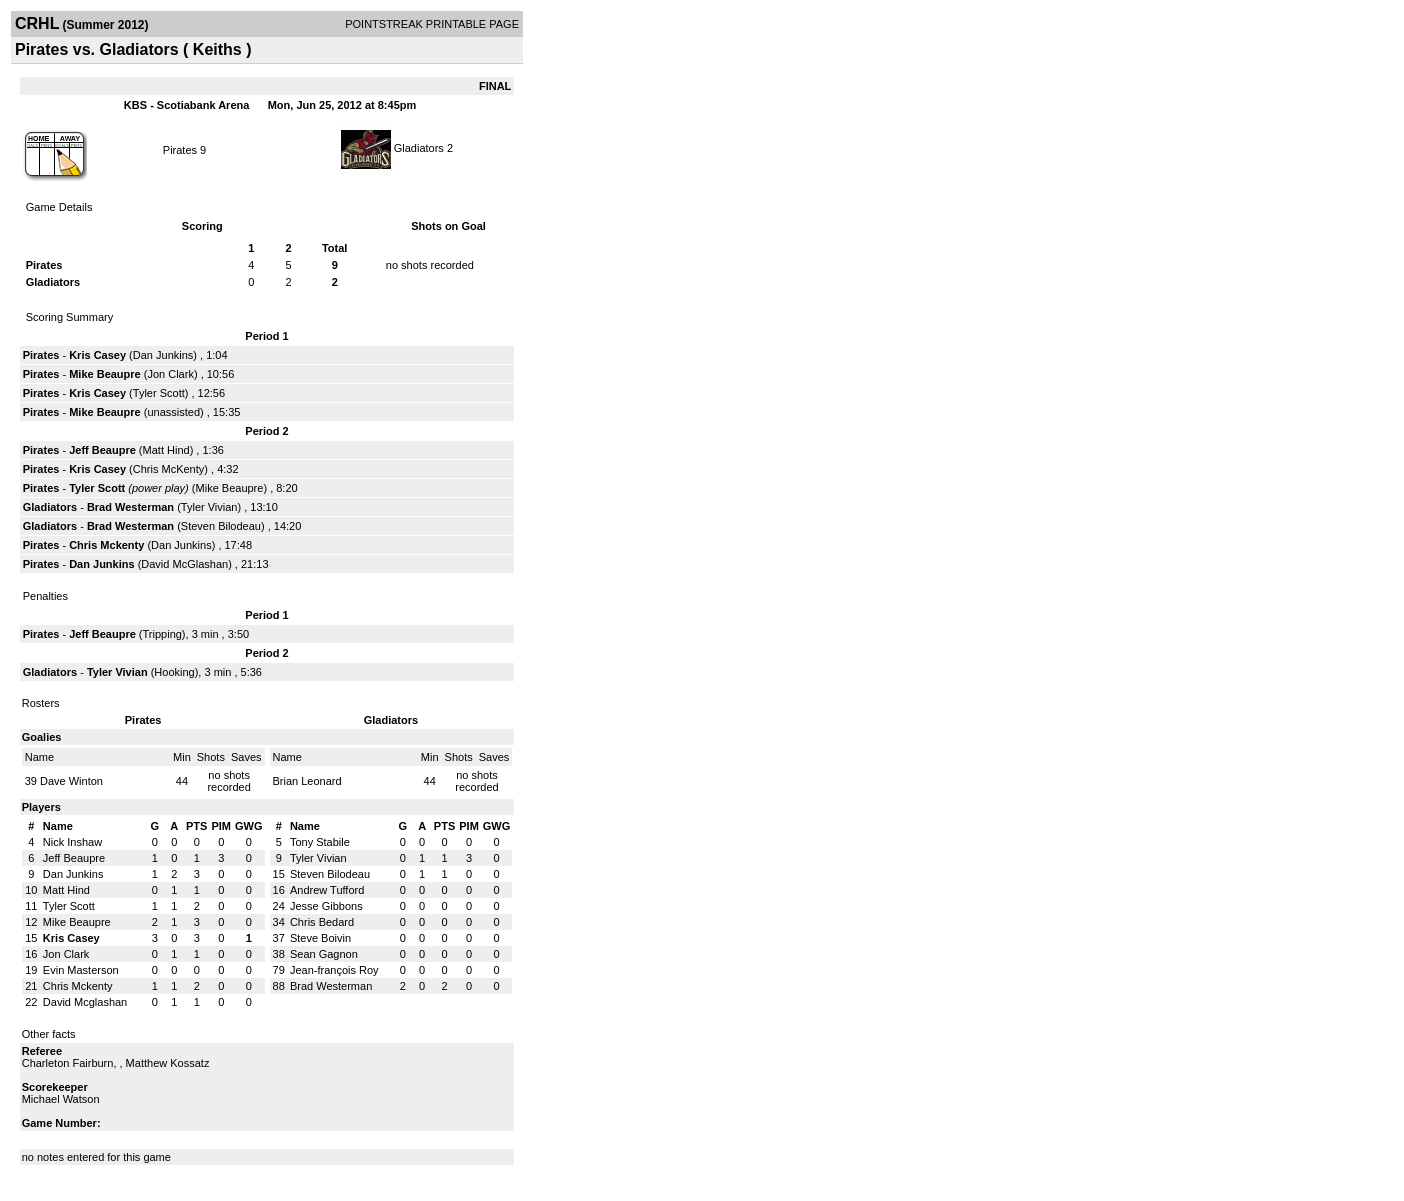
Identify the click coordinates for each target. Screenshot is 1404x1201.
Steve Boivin (320, 938)
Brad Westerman (130, 507)
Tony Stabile (320, 842)
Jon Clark (170, 374)
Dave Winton (71, 781)
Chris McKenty (169, 469)
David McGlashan (184, 564)
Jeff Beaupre (102, 450)
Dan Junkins (163, 355)
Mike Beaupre (105, 374)
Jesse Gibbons (326, 906)
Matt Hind (166, 450)
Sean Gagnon (324, 954)
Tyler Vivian (209, 507)
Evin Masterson (81, 970)
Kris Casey (97, 355)
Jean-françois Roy (334, 970)
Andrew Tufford (327, 890)
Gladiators (419, 148)
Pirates (180, 150)
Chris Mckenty (106, 545)
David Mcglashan (85, 1002)
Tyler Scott (159, 393)
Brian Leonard (307, 781)
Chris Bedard (322, 922)
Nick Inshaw (72, 842)
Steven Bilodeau (221, 526)
